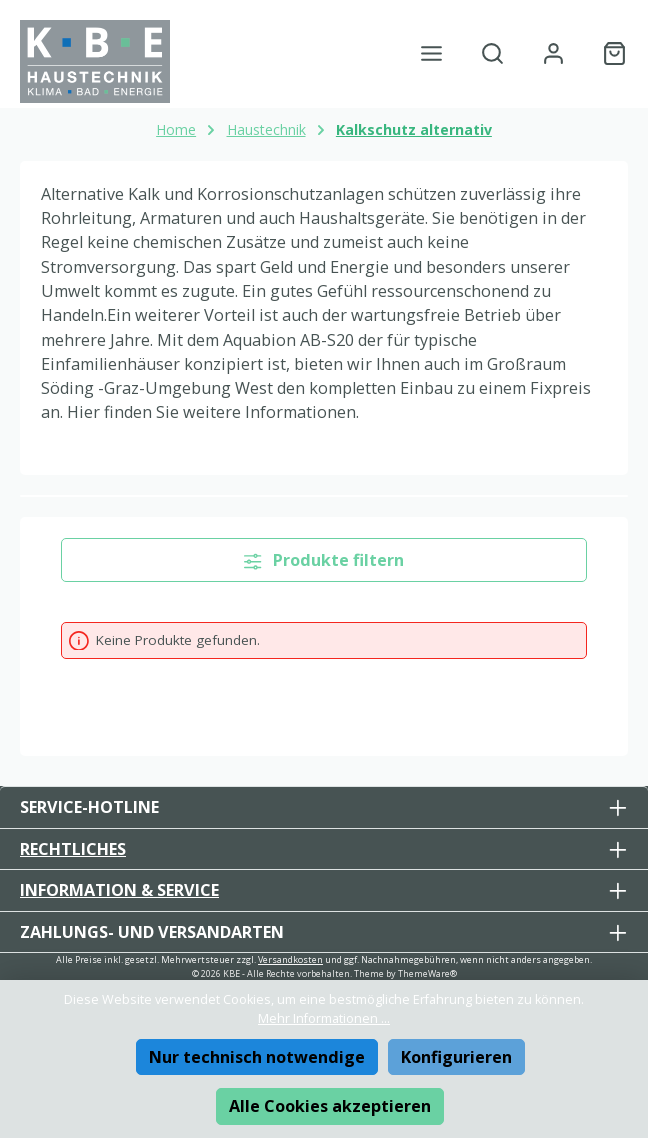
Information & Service (119, 890)
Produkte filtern (324, 560)
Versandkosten (290, 959)
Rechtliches (73, 849)
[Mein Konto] (553, 53)
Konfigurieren (456, 1057)
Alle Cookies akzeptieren (330, 1106)
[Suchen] (492, 53)
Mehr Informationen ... (324, 1018)
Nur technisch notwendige (257, 1057)
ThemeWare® (427, 973)
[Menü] (431, 53)
